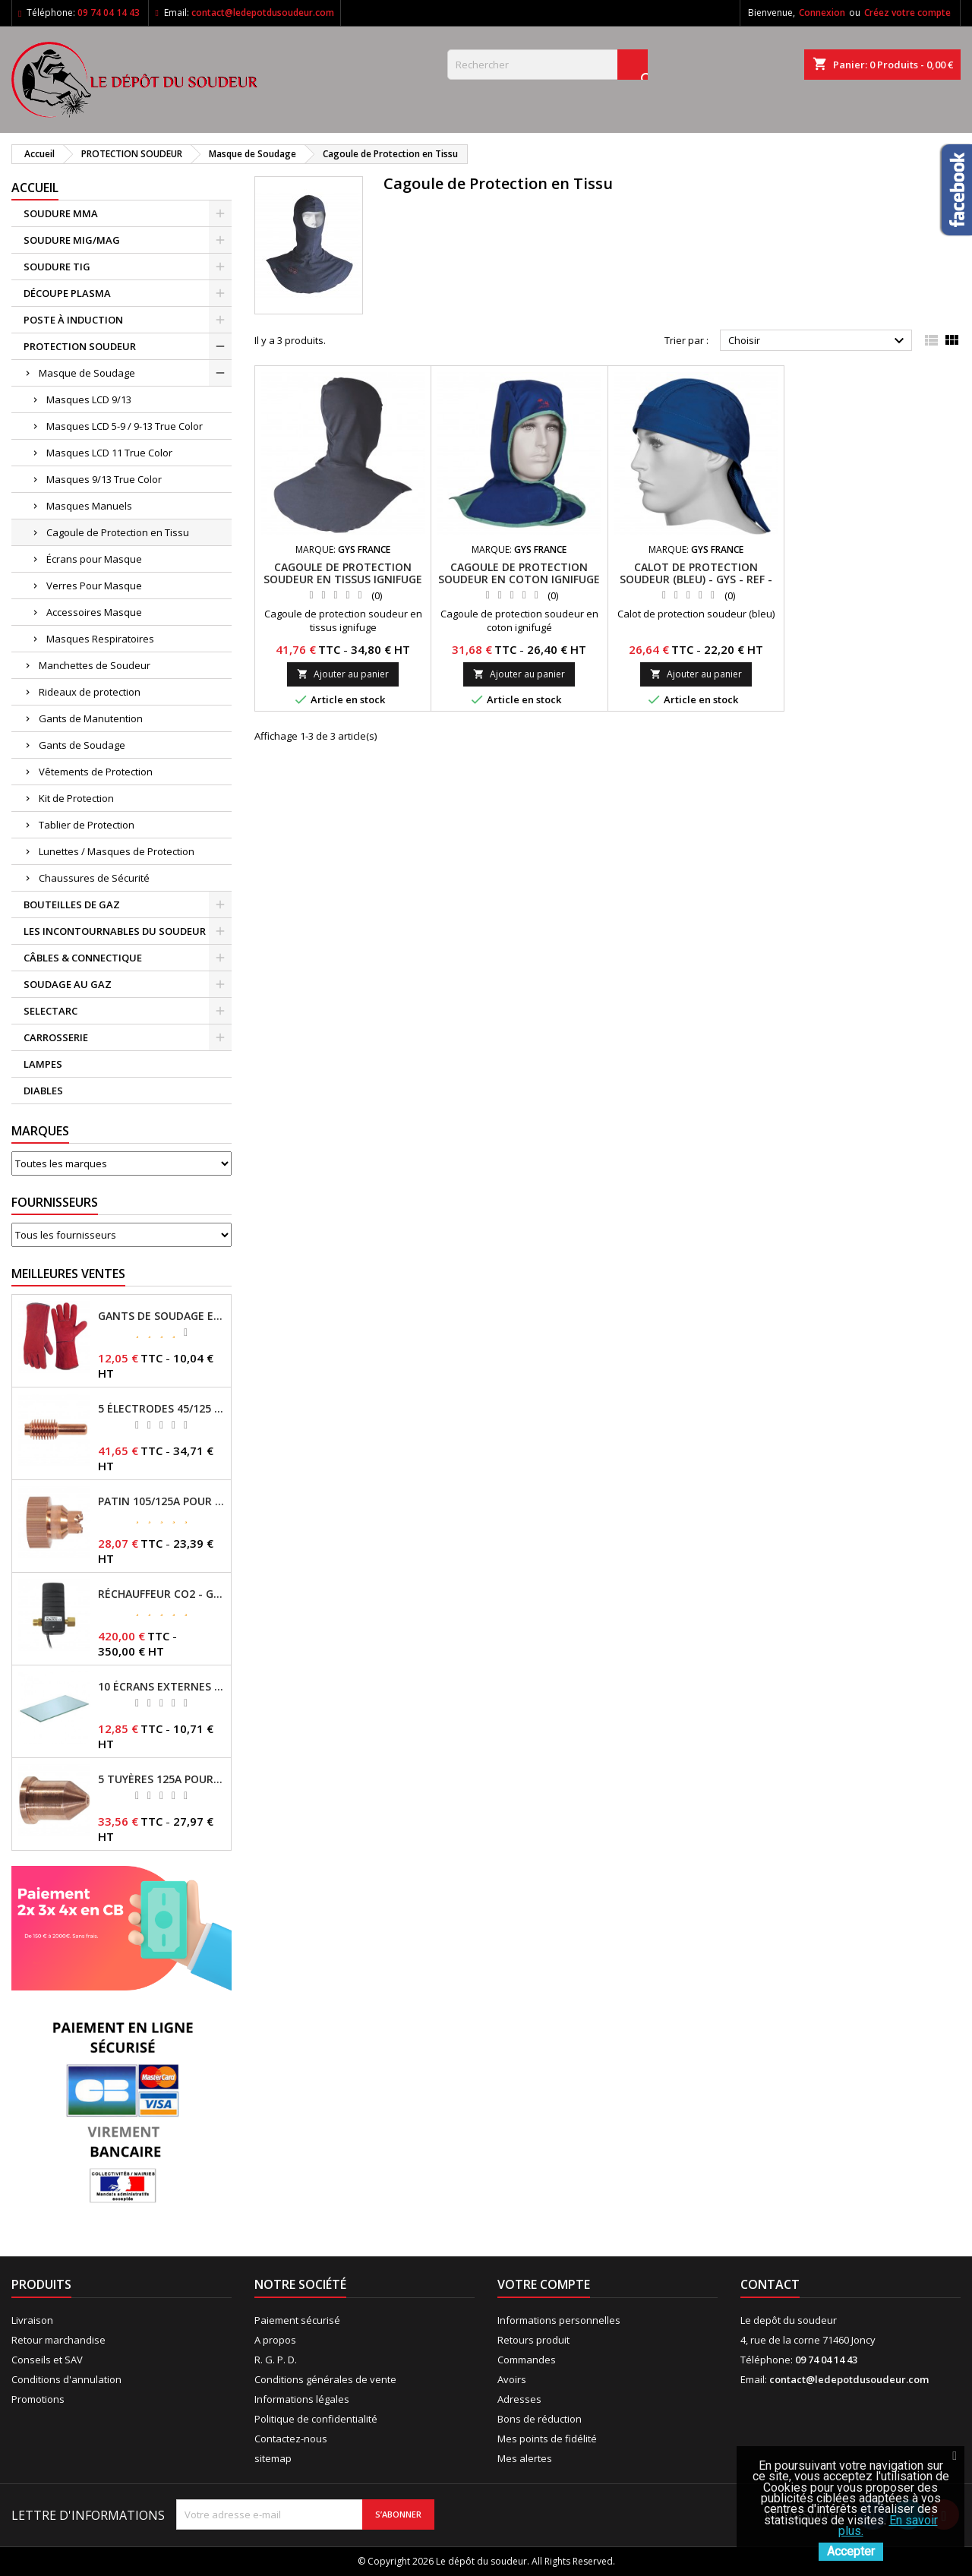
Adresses (519, 2399)
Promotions (38, 2399)
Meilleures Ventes (68, 1273)
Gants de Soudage (82, 745)
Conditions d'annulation (66, 2379)
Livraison (32, 2320)
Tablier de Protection (86, 825)
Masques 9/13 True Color (104, 479)
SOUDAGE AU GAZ (68, 984)
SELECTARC (50, 1011)
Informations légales (301, 2399)
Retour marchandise (58, 2340)
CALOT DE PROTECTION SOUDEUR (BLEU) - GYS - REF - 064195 (696, 579)
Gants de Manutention (91, 718)
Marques (40, 1130)
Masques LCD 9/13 (88, 399)
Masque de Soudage (87, 373)
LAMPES (43, 1064)
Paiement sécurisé (297, 2320)
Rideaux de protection (89, 692)
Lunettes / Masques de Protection (116, 851)
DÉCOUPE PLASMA (67, 293)
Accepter (851, 2551)
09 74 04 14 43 (108, 12)
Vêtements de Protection (96, 771)
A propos (275, 2340)
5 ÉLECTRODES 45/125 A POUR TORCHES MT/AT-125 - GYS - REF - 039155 (161, 1409)
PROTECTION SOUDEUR (80, 346)
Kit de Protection (76, 798)
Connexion (822, 12)
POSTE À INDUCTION (73, 320)
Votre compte (543, 2284)
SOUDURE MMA (61, 213)
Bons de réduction (539, 2419)
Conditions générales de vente (325, 2379)
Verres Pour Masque (94, 585)
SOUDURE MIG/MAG (72, 240)
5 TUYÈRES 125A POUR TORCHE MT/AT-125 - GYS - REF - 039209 (161, 1779)
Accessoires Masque (94, 612)
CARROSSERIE (56, 1037)
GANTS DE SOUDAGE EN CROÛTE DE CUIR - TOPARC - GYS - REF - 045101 (161, 1316)
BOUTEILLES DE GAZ (72, 904)
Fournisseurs (54, 1202)
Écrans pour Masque (94, 559)
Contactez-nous (290, 2438)
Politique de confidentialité (315, 2419)
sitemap (273, 2458)
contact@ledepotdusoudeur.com (262, 12)
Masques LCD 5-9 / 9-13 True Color (124, 426)
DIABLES (43, 1090)
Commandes (526, 2359)
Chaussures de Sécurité (94, 878)
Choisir (818, 341)
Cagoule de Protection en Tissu (117, 532)
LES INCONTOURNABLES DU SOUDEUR (115, 931)
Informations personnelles (558, 2320)
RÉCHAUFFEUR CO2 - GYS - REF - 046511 (161, 1594)
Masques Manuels (89, 506)
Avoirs (511, 2379)
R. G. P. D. (275, 2359)
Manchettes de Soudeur (94, 665)
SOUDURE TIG (57, 266)
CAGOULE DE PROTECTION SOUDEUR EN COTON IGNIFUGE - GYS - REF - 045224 (519, 579)
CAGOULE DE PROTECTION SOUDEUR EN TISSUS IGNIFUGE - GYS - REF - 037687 (343, 579)
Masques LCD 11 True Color (109, 452)
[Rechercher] (547, 64)
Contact (770, 2284)
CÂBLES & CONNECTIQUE (83, 957)
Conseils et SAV (47, 2359)
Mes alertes (524, 2458)
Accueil (34, 187)
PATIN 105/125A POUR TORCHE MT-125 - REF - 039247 (161, 1501)
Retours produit (533, 2340)
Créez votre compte (907, 12)
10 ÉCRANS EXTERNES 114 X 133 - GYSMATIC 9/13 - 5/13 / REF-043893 (161, 1687)
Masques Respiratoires (100, 639)
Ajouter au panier (343, 674)
